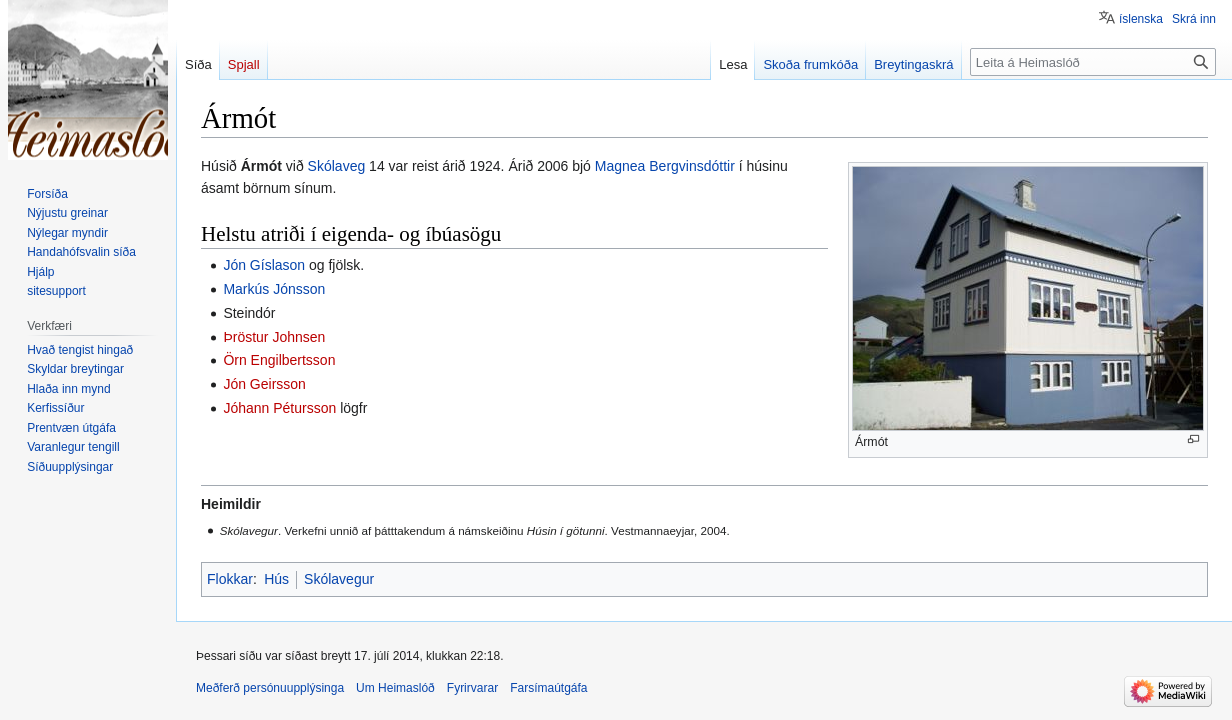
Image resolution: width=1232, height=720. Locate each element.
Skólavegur (339, 579)
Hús (276, 579)
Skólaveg (337, 166)
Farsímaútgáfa (548, 688)
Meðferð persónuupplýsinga (270, 688)
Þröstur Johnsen (274, 337)
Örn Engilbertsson (279, 360)
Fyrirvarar (472, 688)
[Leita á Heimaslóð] (1093, 62)
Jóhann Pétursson (279, 408)
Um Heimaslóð (395, 688)
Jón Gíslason (264, 265)
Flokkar (230, 579)
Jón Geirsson (264, 384)
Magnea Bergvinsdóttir (665, 166)
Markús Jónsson (274, 289)
